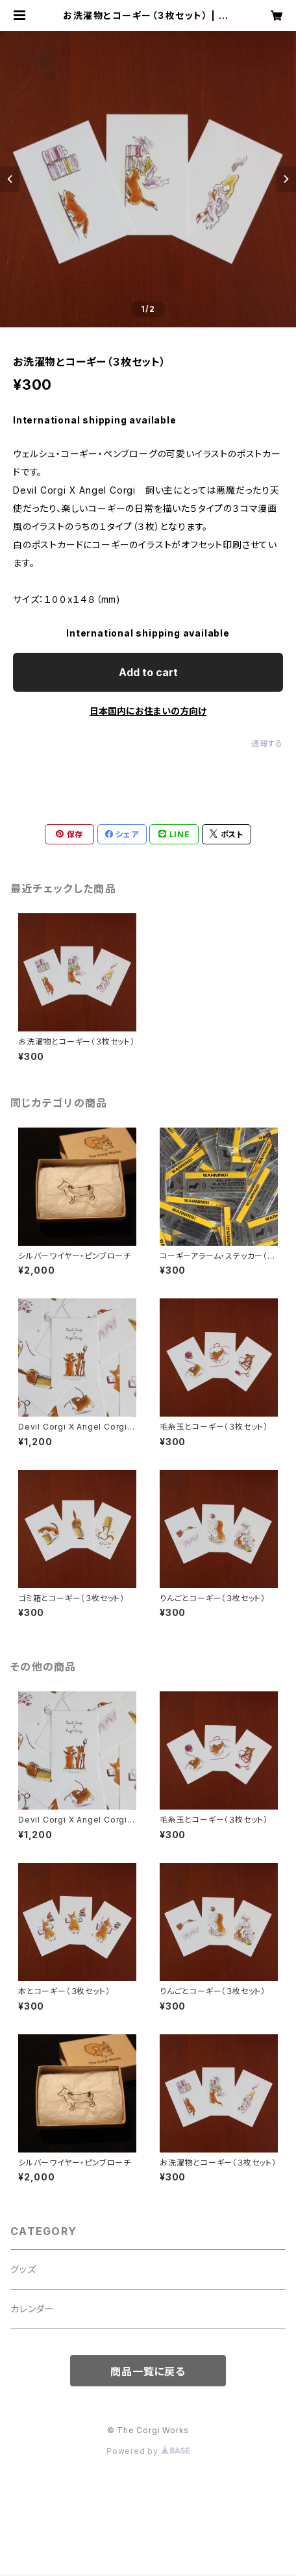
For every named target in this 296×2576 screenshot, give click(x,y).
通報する (267, 743)
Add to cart (148, 672)
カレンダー (32, 2308)
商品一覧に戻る (148, 2371)
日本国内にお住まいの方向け (148, 710)
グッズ (23, 2269)
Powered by (148, 2451)
